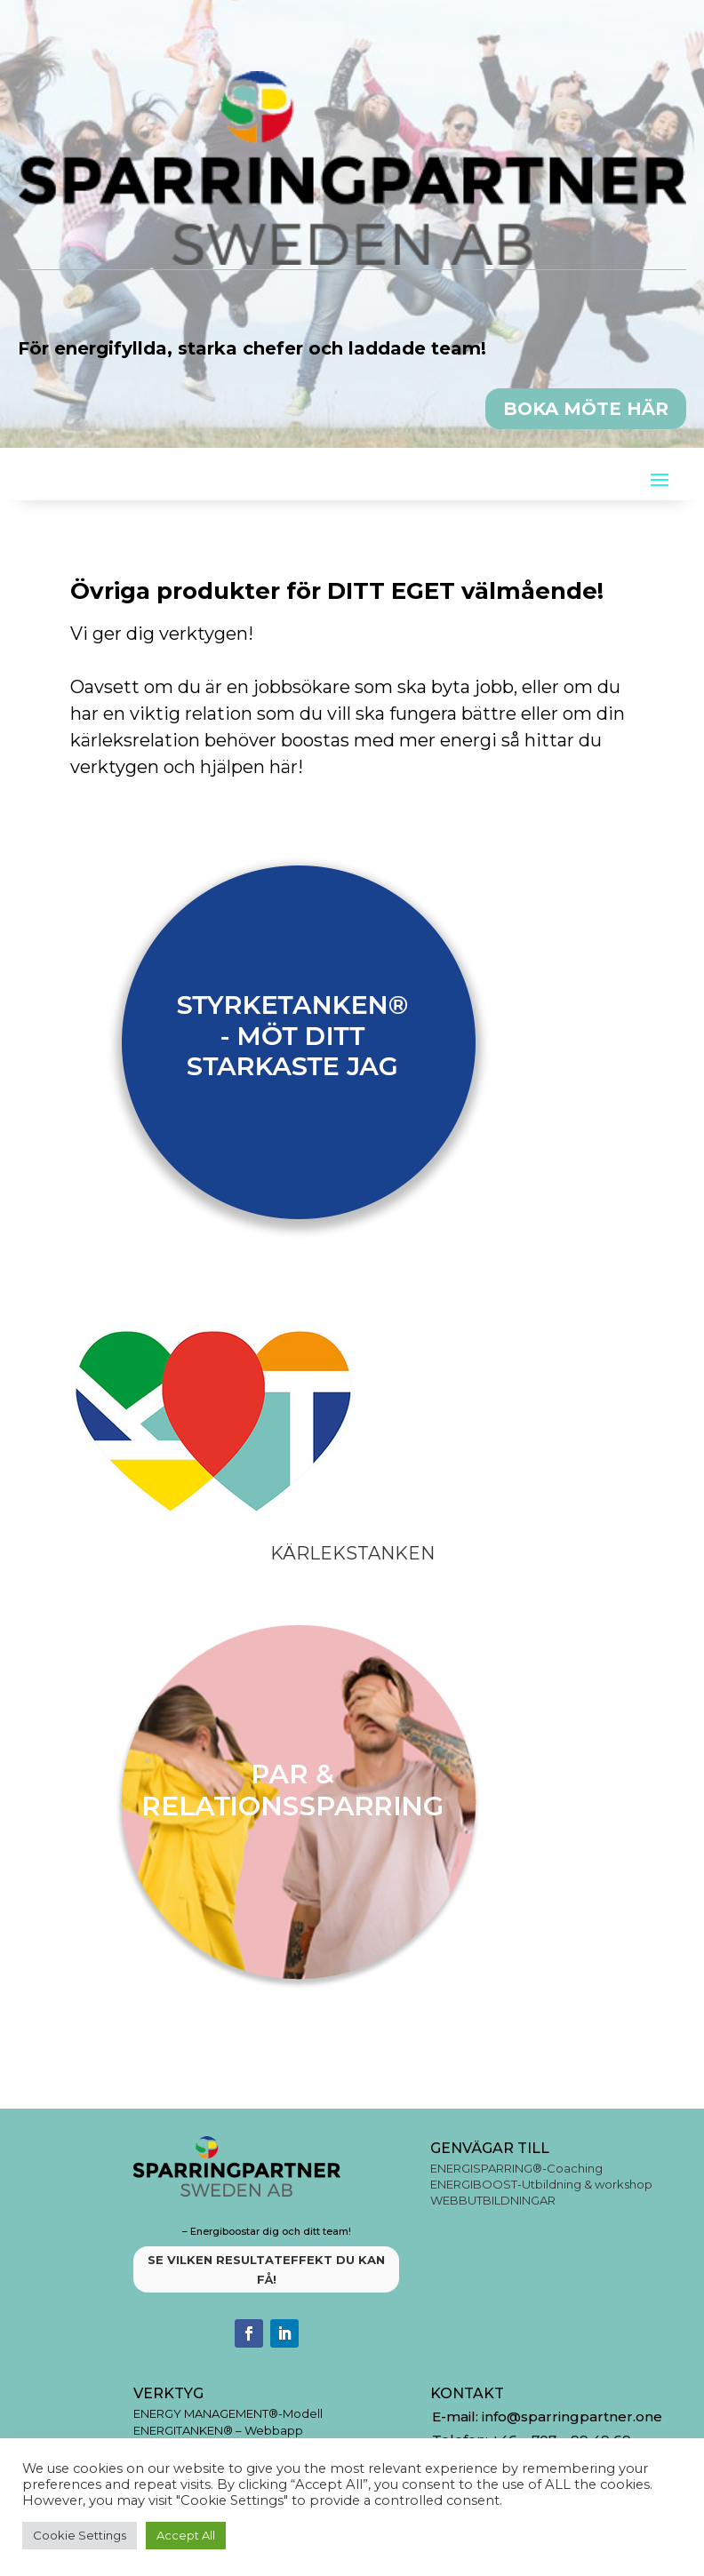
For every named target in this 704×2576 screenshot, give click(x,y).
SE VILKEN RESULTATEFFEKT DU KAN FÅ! (266, 2269)
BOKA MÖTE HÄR (585, 408)
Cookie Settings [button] (79, 2535)
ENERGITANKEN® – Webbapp (218, 2430)
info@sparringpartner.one (574, 2416)
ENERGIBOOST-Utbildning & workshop (541, 2184)
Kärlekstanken (352, 1553)
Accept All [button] (185, 2535)
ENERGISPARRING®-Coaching (516, 2168)
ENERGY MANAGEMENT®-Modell (228, 2413)
